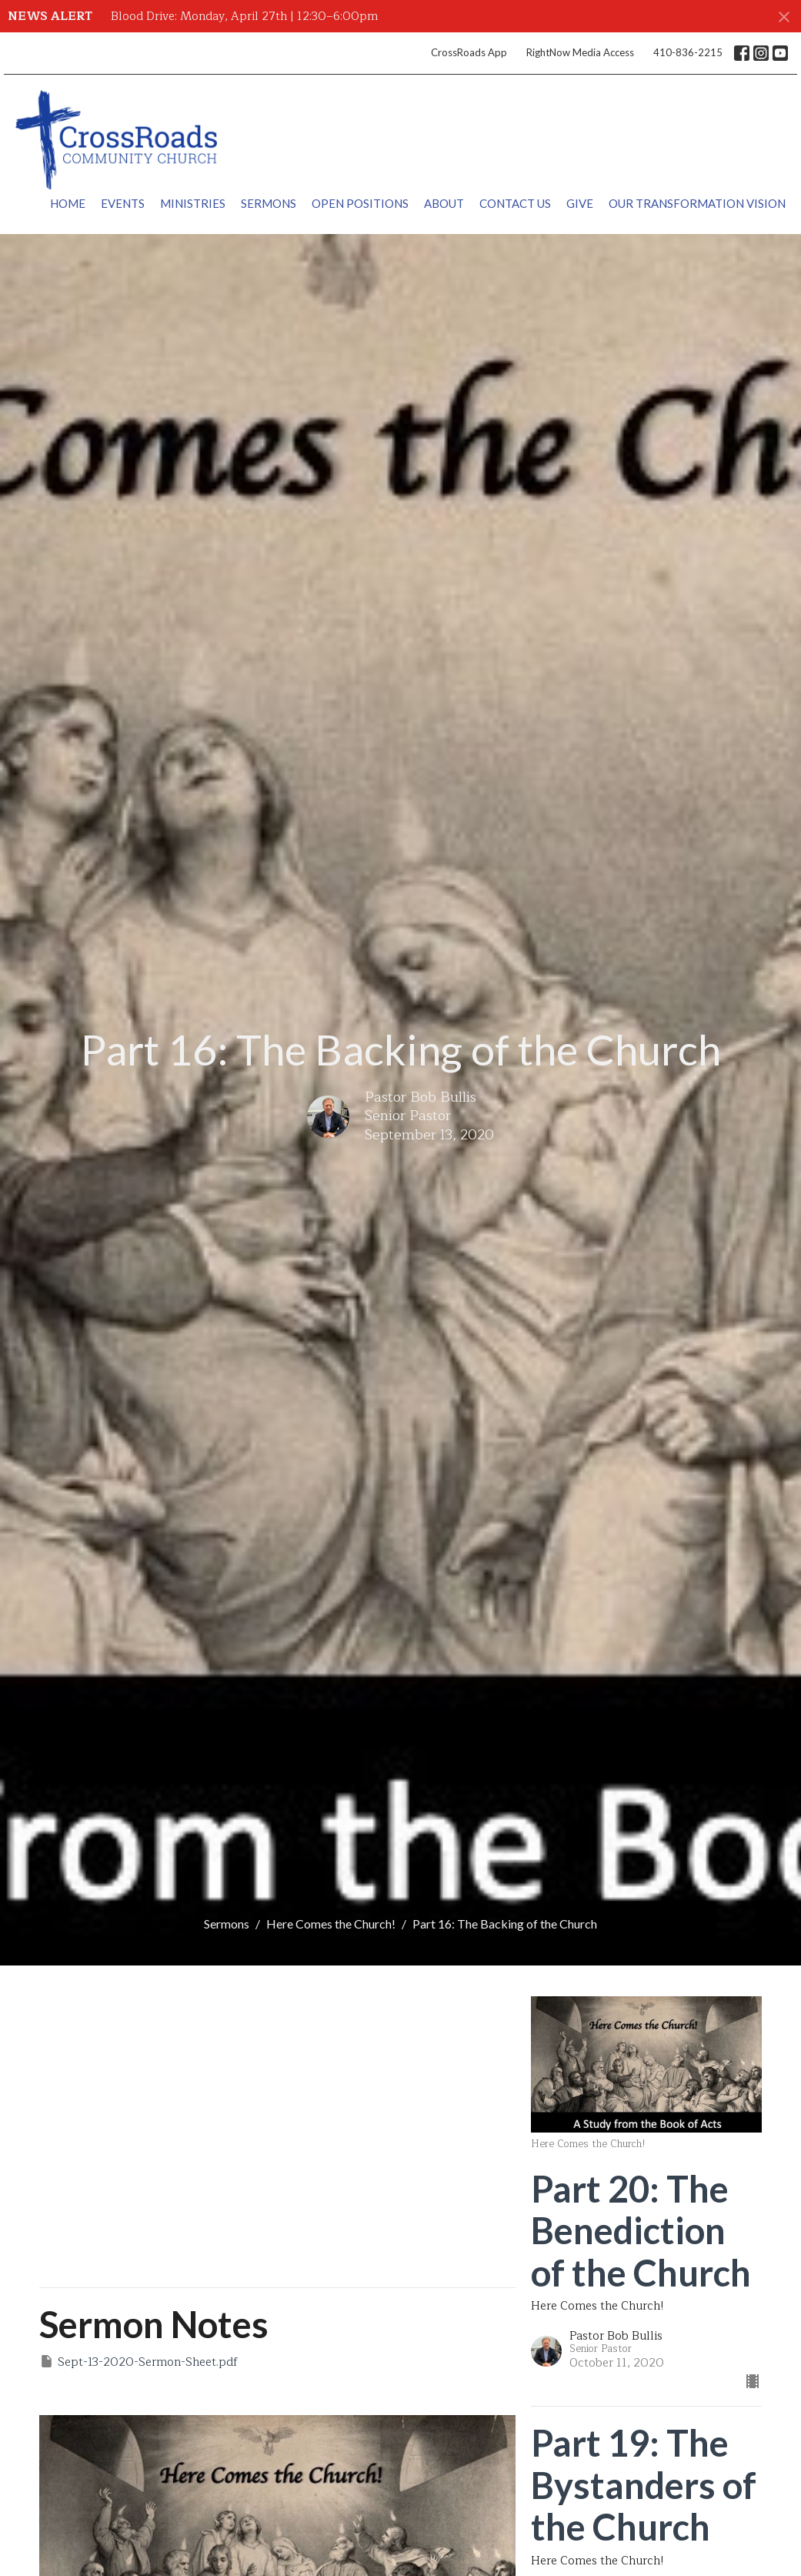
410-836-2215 (688, 52)
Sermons (268, 203)
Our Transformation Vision (697, 203)
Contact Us (515, 203)
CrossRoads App (469, 52)
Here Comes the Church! (330, 1923)
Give (579, 203)
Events (123, 203)
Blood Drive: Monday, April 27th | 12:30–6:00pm (244, 16)
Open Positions (360, 203)
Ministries (192, 203)
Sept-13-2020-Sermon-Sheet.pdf (138, 2362)
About (444, 203)
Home (67, 203)
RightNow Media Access (580, 52)
